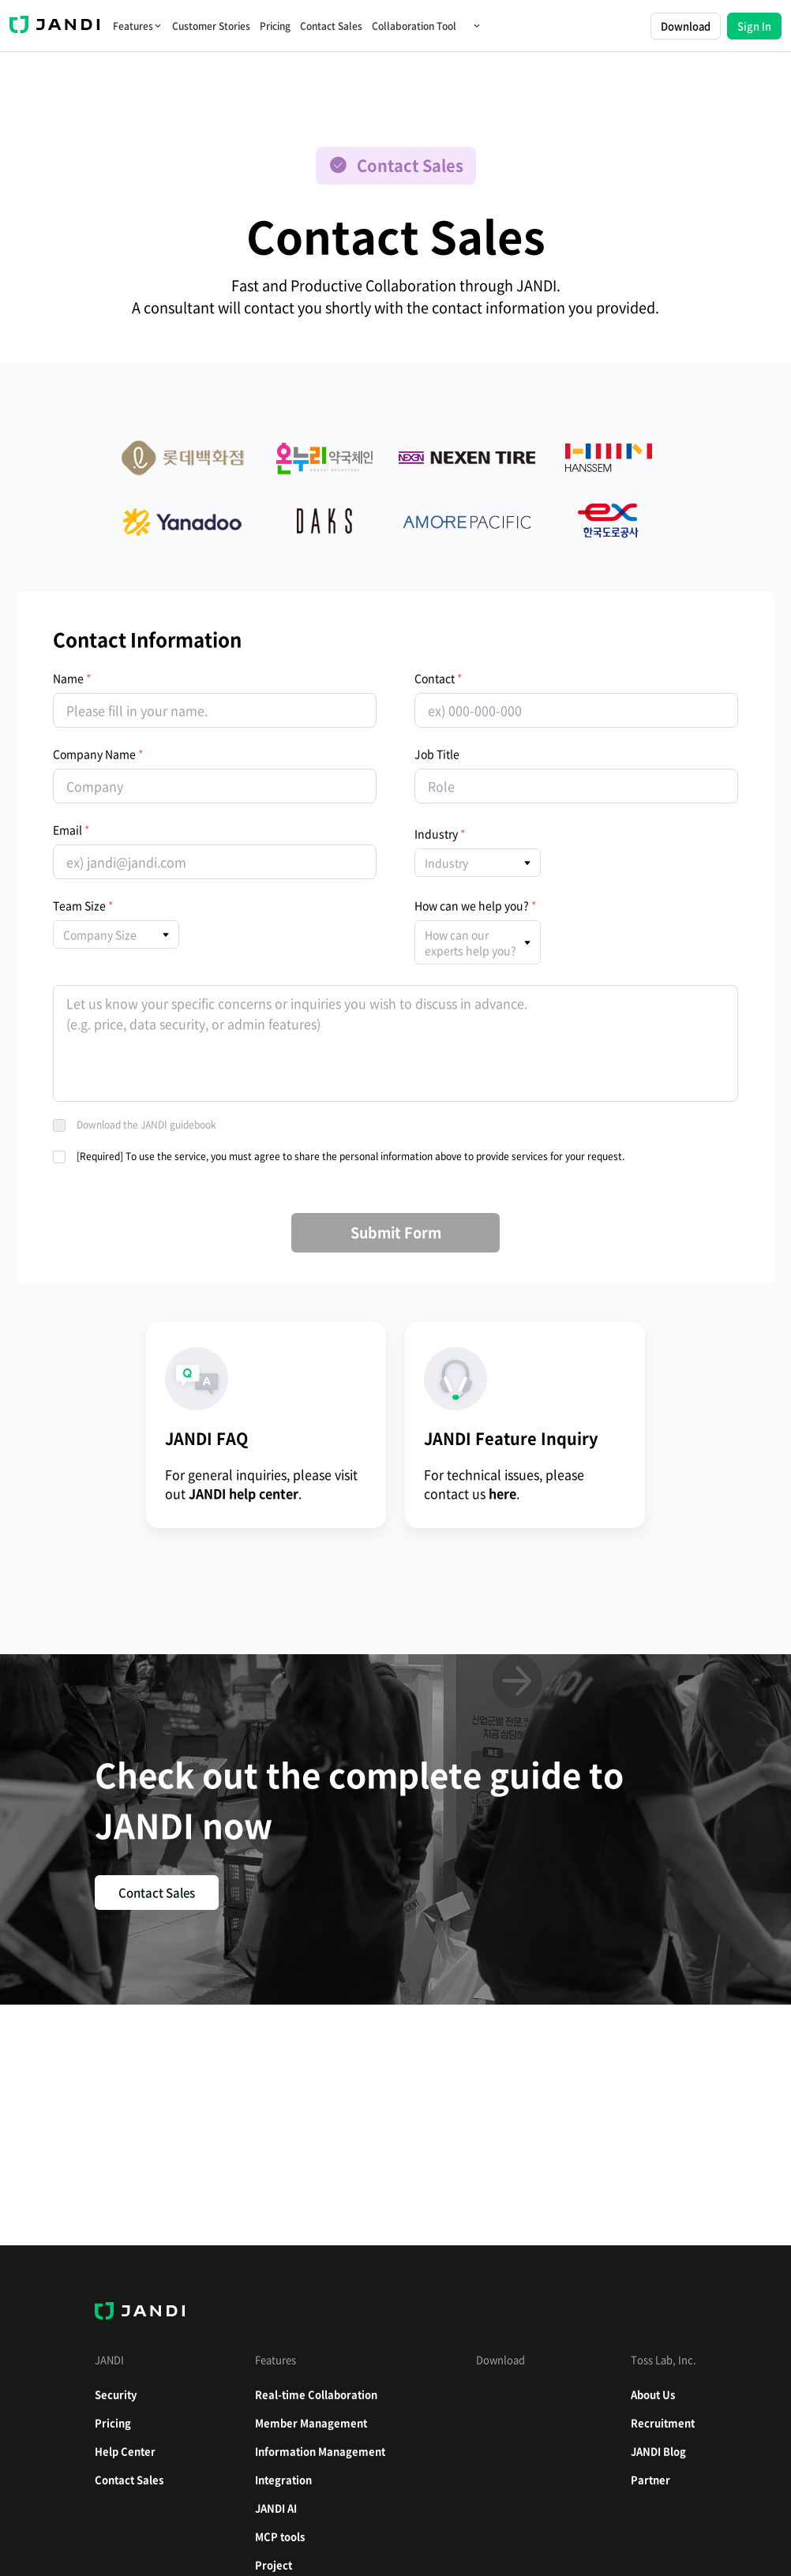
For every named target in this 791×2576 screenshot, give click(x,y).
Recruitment (663, 2422)
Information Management (320, 2450)
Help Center (125, 2450)
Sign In (754, 25)
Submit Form (396, 1232)
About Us (653, 2394)
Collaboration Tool (427, 26)
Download (685, 25)
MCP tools (280, 2536)
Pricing (275, 26)
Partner (650, 2479)
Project (273, 2564)
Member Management (311, 2422)
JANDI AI (276, 2507)
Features (138, 26)
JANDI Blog (658, 2450)
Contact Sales (331, 26)
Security (116, 2394)
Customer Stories (211, 26)
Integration (283, 2479)
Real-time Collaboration (316, 2394)
